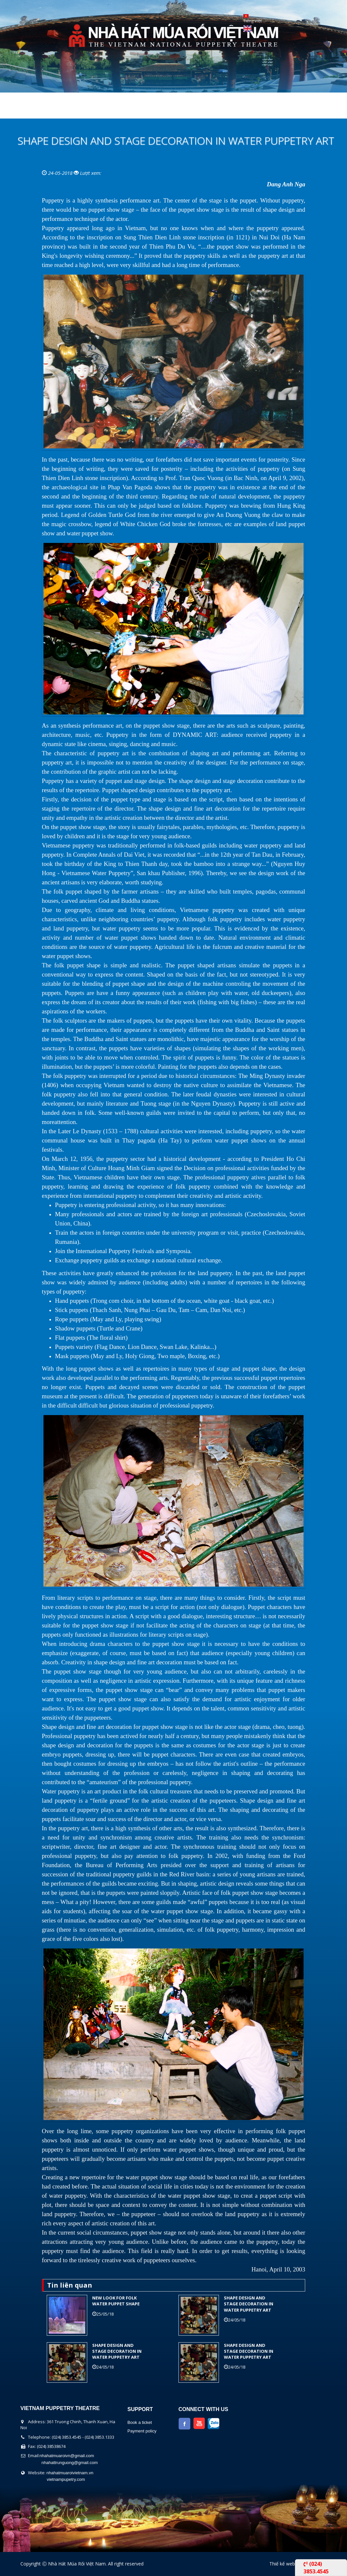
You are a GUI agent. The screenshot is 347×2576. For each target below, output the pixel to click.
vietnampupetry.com (66, 2479)
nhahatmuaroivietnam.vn (69, 2472)
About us (54, 110)
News (208, 110)
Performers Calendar (154, 110)
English (247, 28)
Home (19, 110)
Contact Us (246, 110)
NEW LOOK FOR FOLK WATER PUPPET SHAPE (116, 2301)
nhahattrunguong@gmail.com (69, 2462)
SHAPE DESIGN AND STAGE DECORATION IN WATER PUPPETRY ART (248, 2304)
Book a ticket (139, 2422)
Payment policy (141, 2430)
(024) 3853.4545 (316, 2567)
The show (95, 110)
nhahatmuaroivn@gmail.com (67, 2455)
